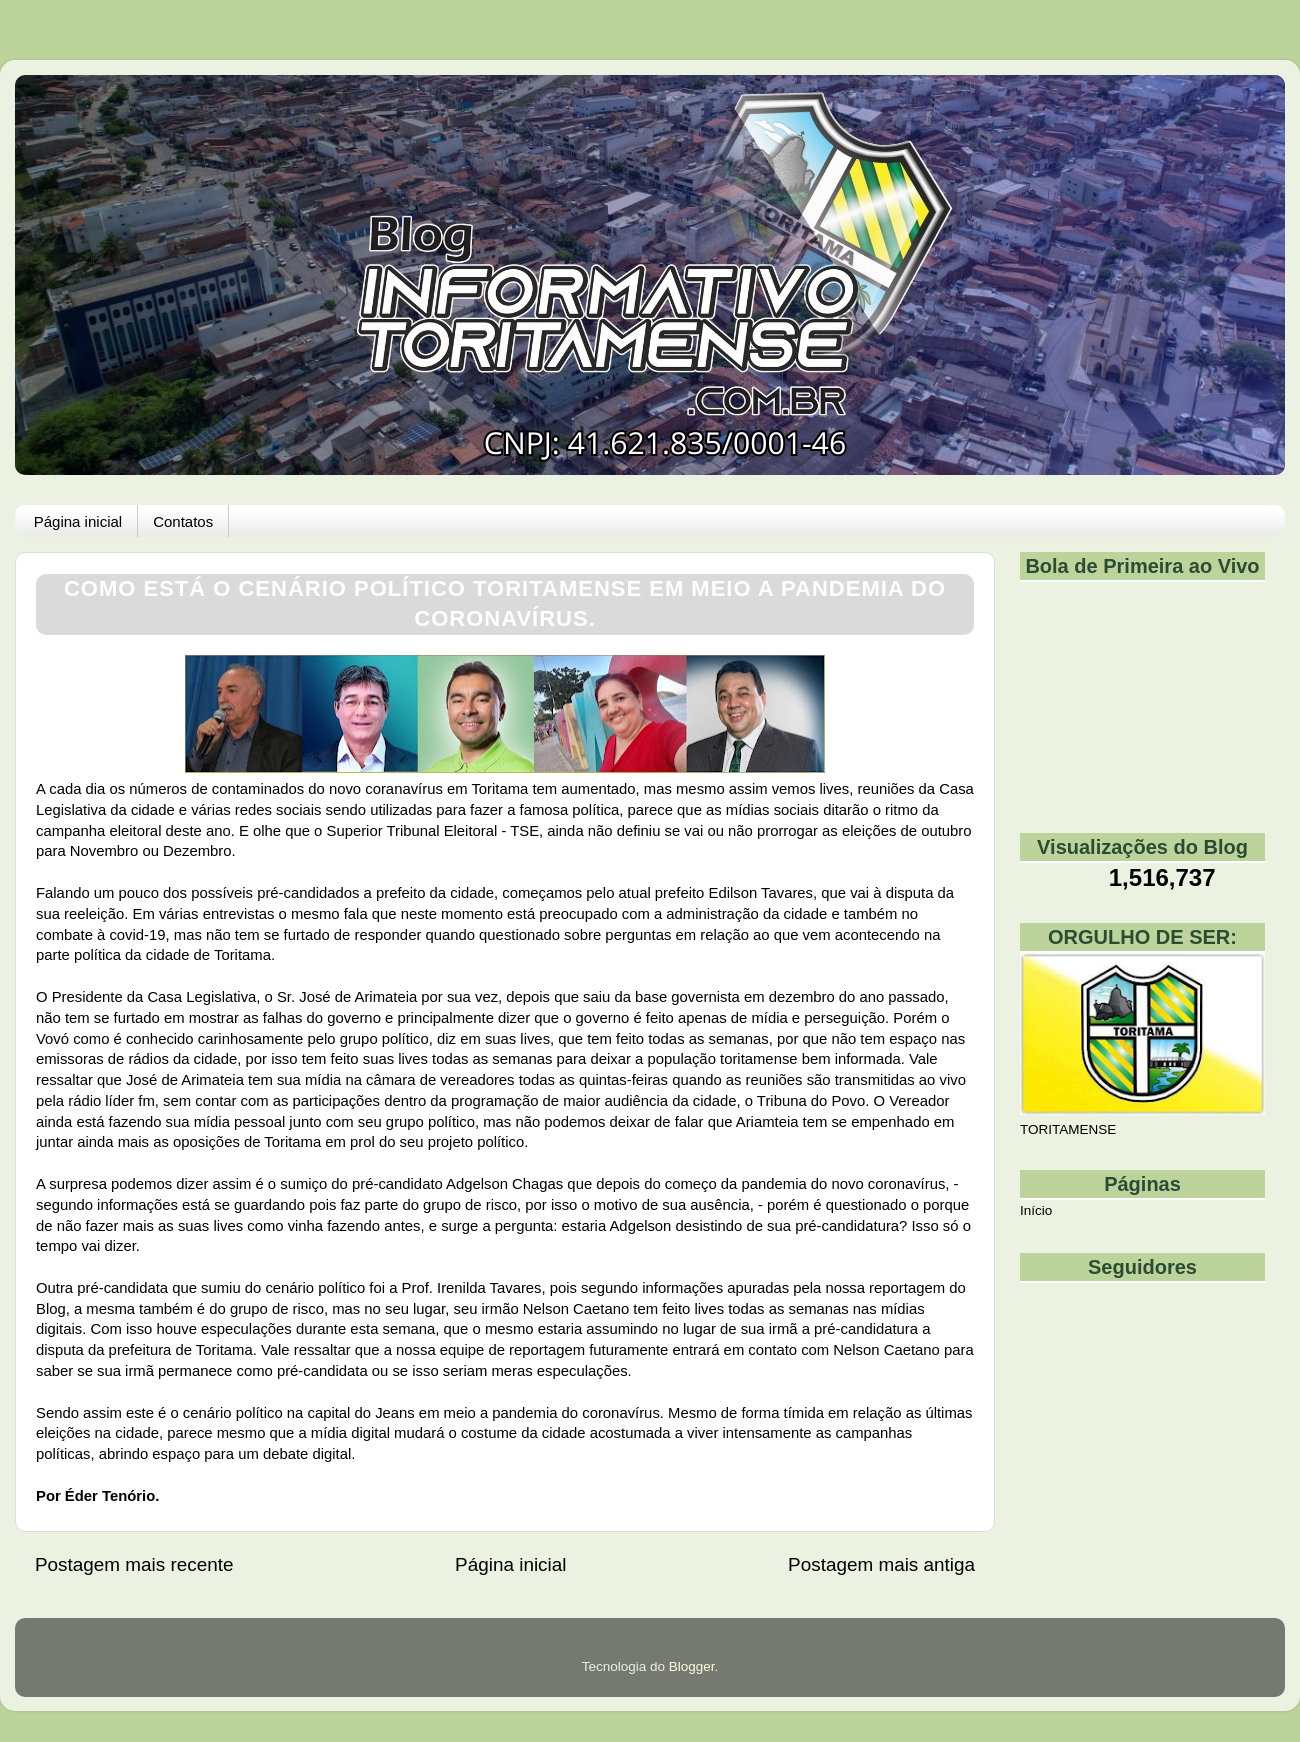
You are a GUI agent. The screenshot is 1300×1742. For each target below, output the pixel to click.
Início (1036, 1210)
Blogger (692, 1666)
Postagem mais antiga (881, 1564)
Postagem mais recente (134, 1564)
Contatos (183, 521)
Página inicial (78, 521)
